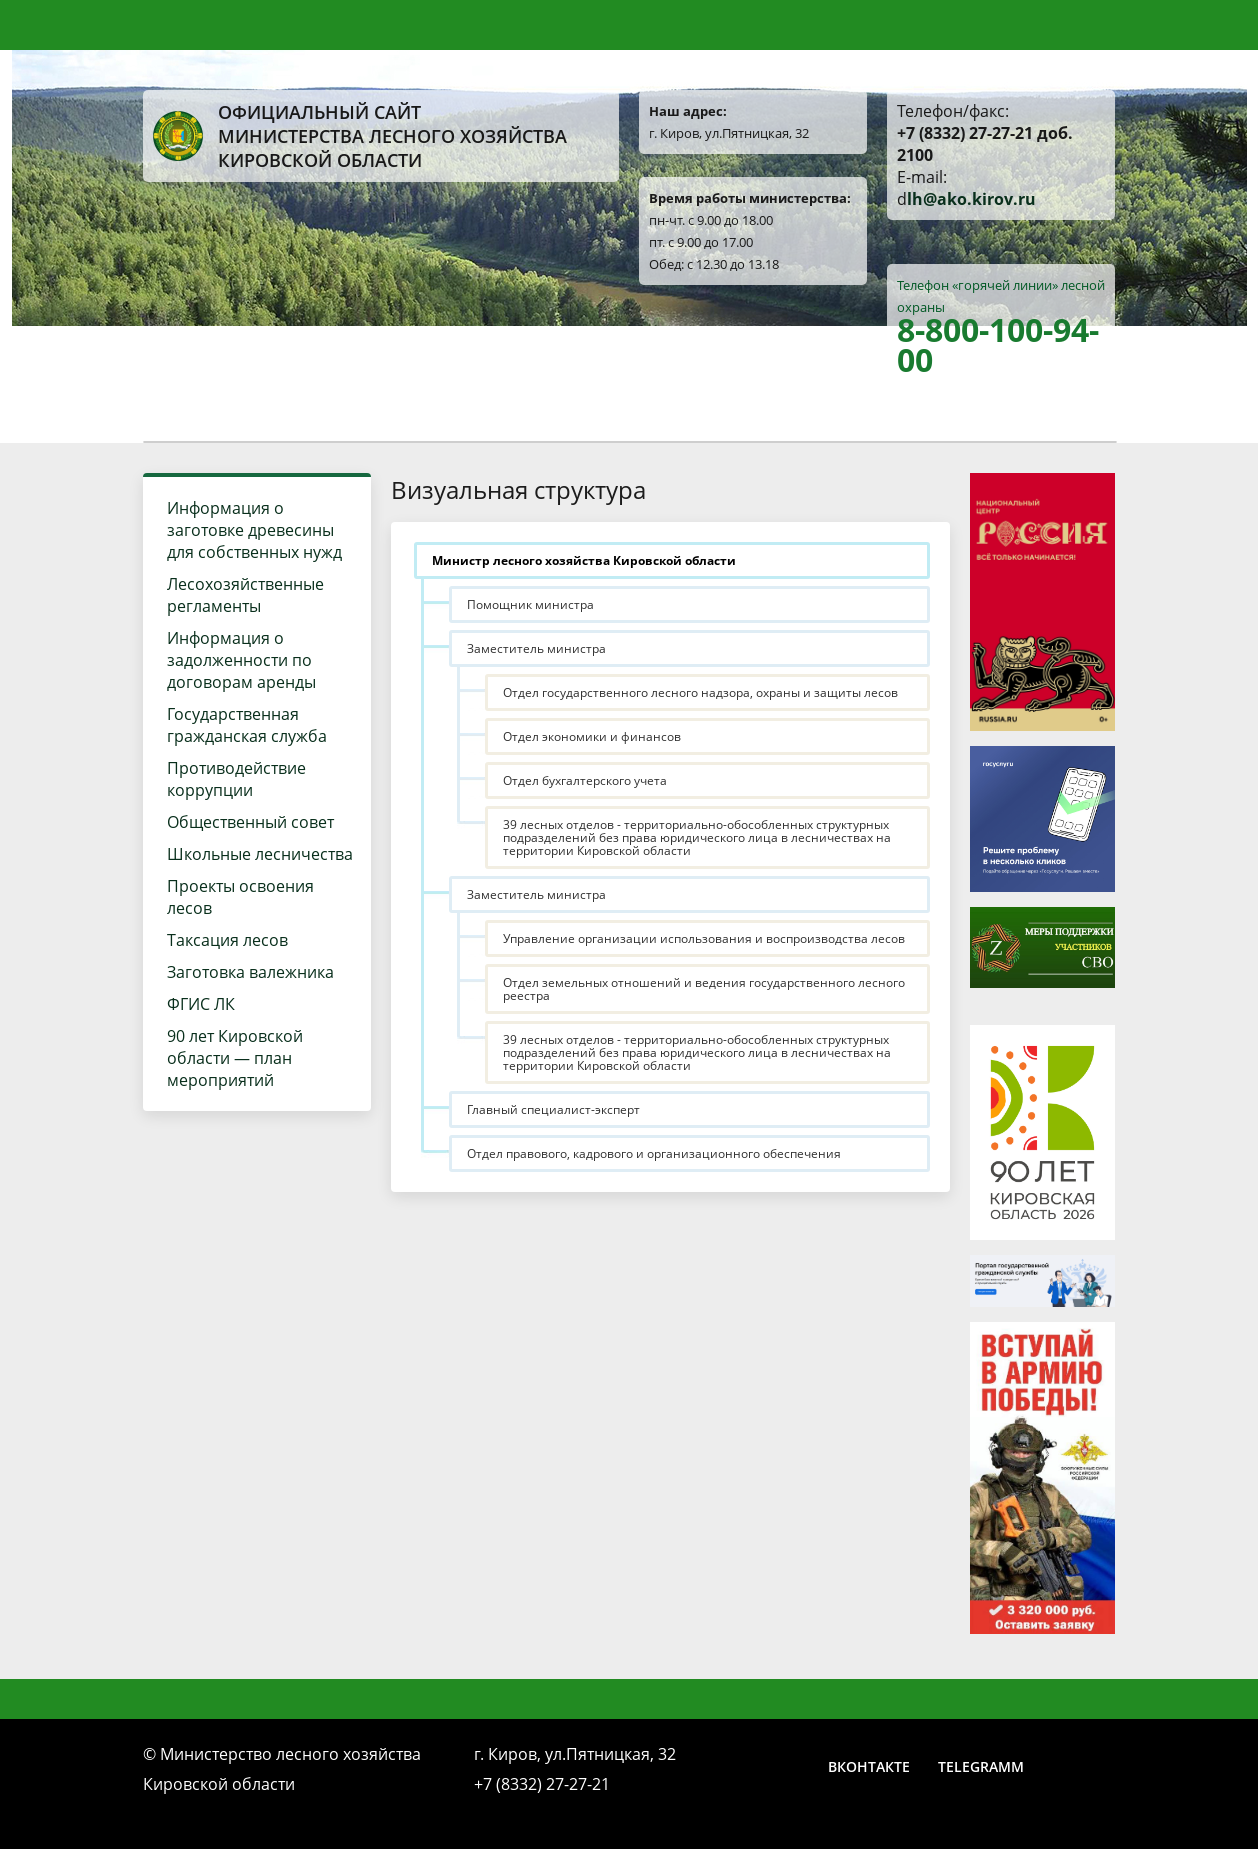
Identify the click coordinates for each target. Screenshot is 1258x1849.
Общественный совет (250, 822)
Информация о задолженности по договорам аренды (241, 660)
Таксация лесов (227, 940)
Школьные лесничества (260, 854)
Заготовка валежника (250, 972)
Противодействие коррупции (236, 779)
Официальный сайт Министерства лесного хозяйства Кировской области (360, 136)
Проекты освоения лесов (240, 897)
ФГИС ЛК (201, 1004)
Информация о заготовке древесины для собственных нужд (254, 530)
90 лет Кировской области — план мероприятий (235, 1058)
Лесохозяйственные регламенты (245, 595)
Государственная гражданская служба (247, 725)
